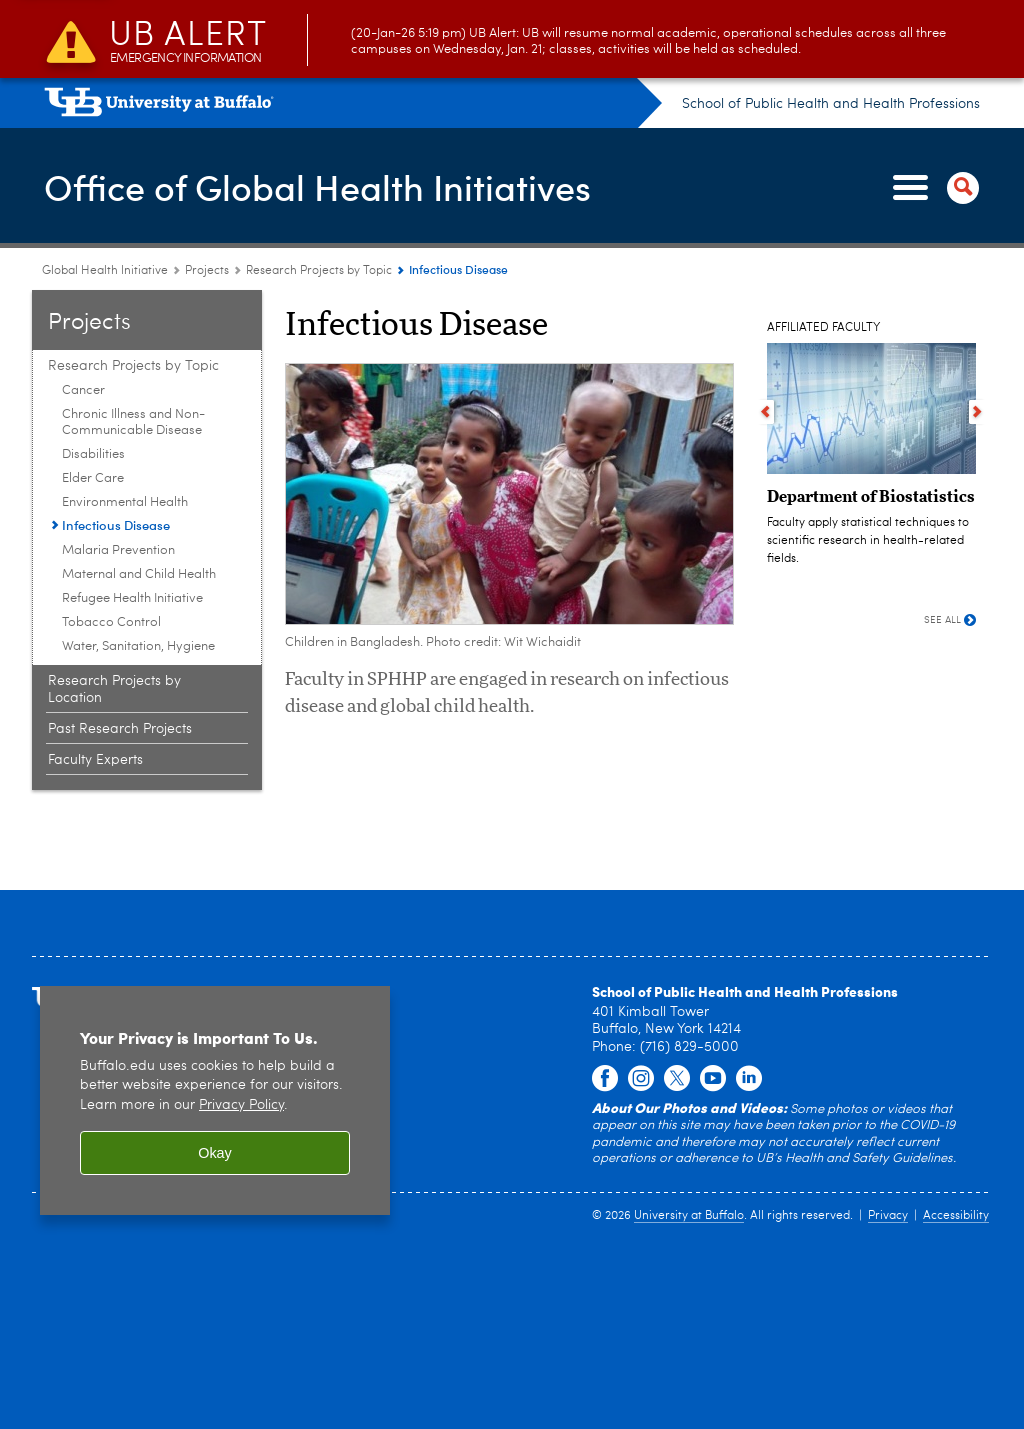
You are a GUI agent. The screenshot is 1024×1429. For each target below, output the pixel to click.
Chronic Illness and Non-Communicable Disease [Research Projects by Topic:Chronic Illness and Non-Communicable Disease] (133, 422)
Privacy (888, 1216)
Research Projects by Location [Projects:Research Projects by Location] (114, 689)
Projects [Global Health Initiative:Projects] (207, 271)
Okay (215, 1153)
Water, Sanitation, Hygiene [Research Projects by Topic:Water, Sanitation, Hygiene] (138, 646)
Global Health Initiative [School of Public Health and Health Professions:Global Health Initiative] (105, 271)
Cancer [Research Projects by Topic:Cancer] (83, 390)
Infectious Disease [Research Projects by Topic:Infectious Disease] (116, 525)
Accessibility (956, 1216)
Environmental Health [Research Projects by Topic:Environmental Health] (125, 502)
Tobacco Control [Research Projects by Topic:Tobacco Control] (111, 622)
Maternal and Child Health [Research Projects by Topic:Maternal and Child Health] (139, 574)
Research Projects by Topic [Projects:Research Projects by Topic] (319, 271)
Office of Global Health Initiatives (317, 186)
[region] (215, 1100)
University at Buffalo (689, 1216)
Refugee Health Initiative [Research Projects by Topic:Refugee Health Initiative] (132, 598)
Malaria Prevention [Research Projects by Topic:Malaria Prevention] (118, 550)
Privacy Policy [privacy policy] (241, 1105)
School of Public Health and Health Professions (831, 104)
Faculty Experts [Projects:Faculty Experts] (95, 760)
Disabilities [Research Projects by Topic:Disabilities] (93, 454)
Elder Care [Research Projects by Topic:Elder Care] (93, 478)
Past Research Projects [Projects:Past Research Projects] (120, 729)
